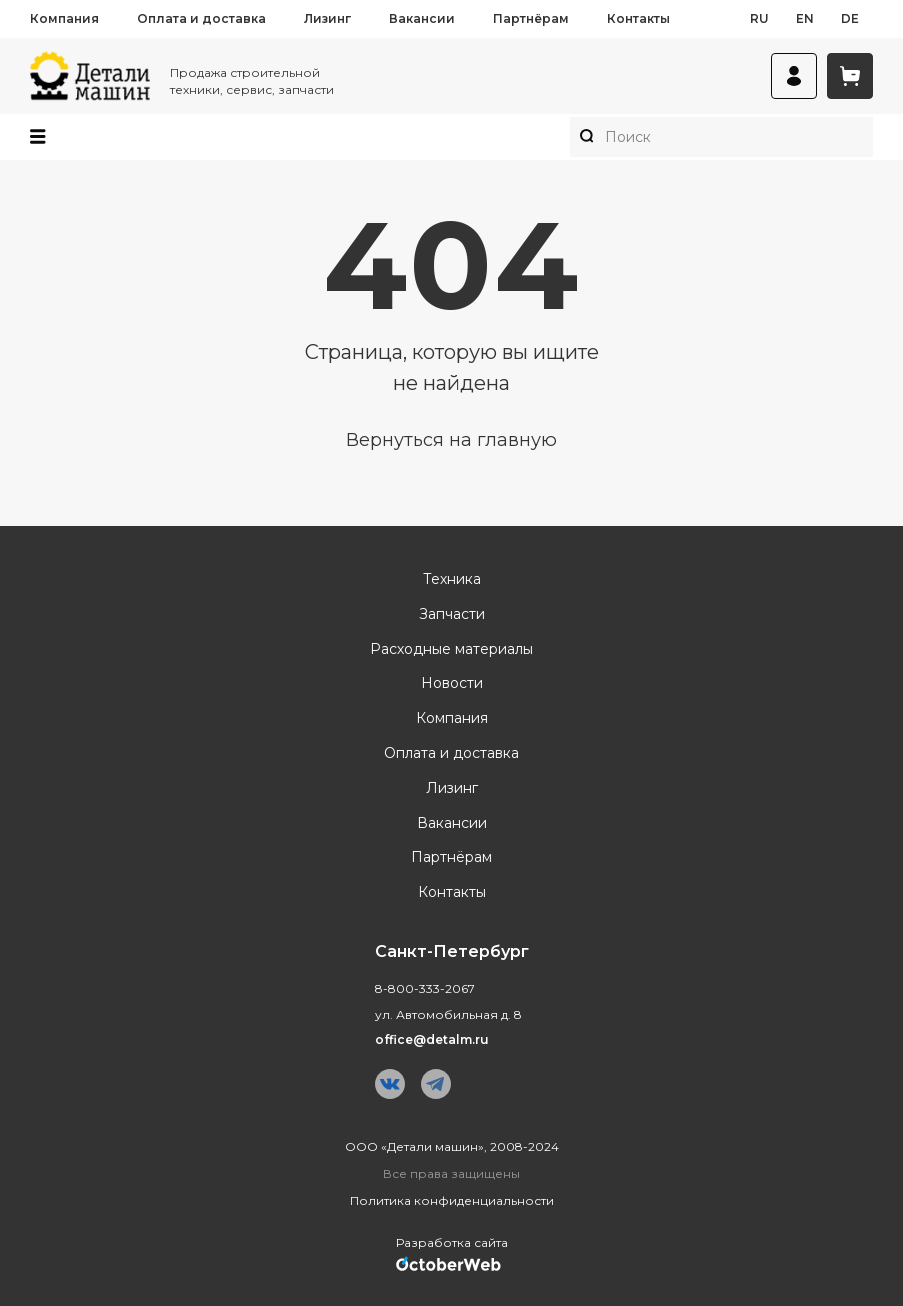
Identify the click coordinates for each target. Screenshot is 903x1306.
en (805, 18)
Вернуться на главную (451, 440)
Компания (64, 18)
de (850, 18)
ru (759, 18)
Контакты (638, 18)
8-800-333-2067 (425, 988)
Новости (452, 683)
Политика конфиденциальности (452, 1200)
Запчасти (452, 614)
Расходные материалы (451, 649)
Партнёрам (531, 18)
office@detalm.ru (432, 1039)
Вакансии (422, 18)
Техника (452, 579)
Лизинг (327, 18)
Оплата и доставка (201, 18)
